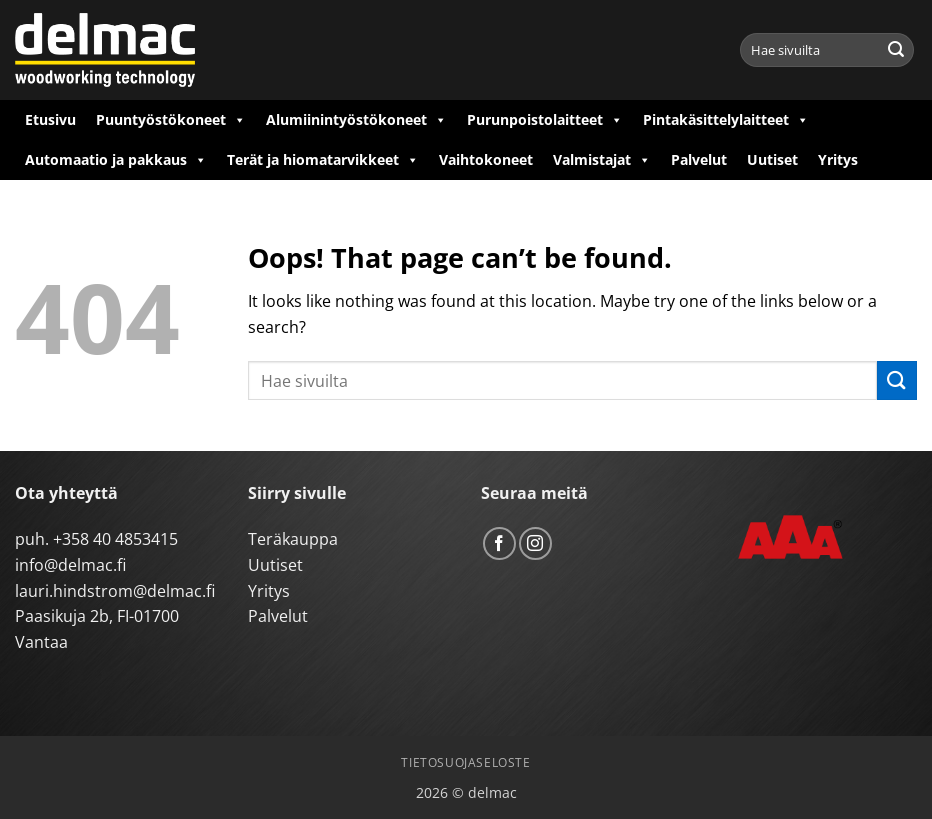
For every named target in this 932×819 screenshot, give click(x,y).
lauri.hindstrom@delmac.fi (115, 591)
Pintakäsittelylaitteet (726, 120)
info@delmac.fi (70, 565)
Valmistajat (602, 160)
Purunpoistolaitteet (545, 120)
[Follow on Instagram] (535, 543)
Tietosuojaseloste (465, 762)
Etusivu (50, 119)
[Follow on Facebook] (499, 543)
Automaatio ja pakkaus (116, 160)
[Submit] (896, 50)
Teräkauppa (293, 539)
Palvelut (699, 159)
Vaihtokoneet (486, 159)
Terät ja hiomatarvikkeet (323, 160)
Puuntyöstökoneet (171, 120)
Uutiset (772, 159)
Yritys (838, 159)
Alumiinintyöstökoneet (356, 120)
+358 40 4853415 (115, 539)
